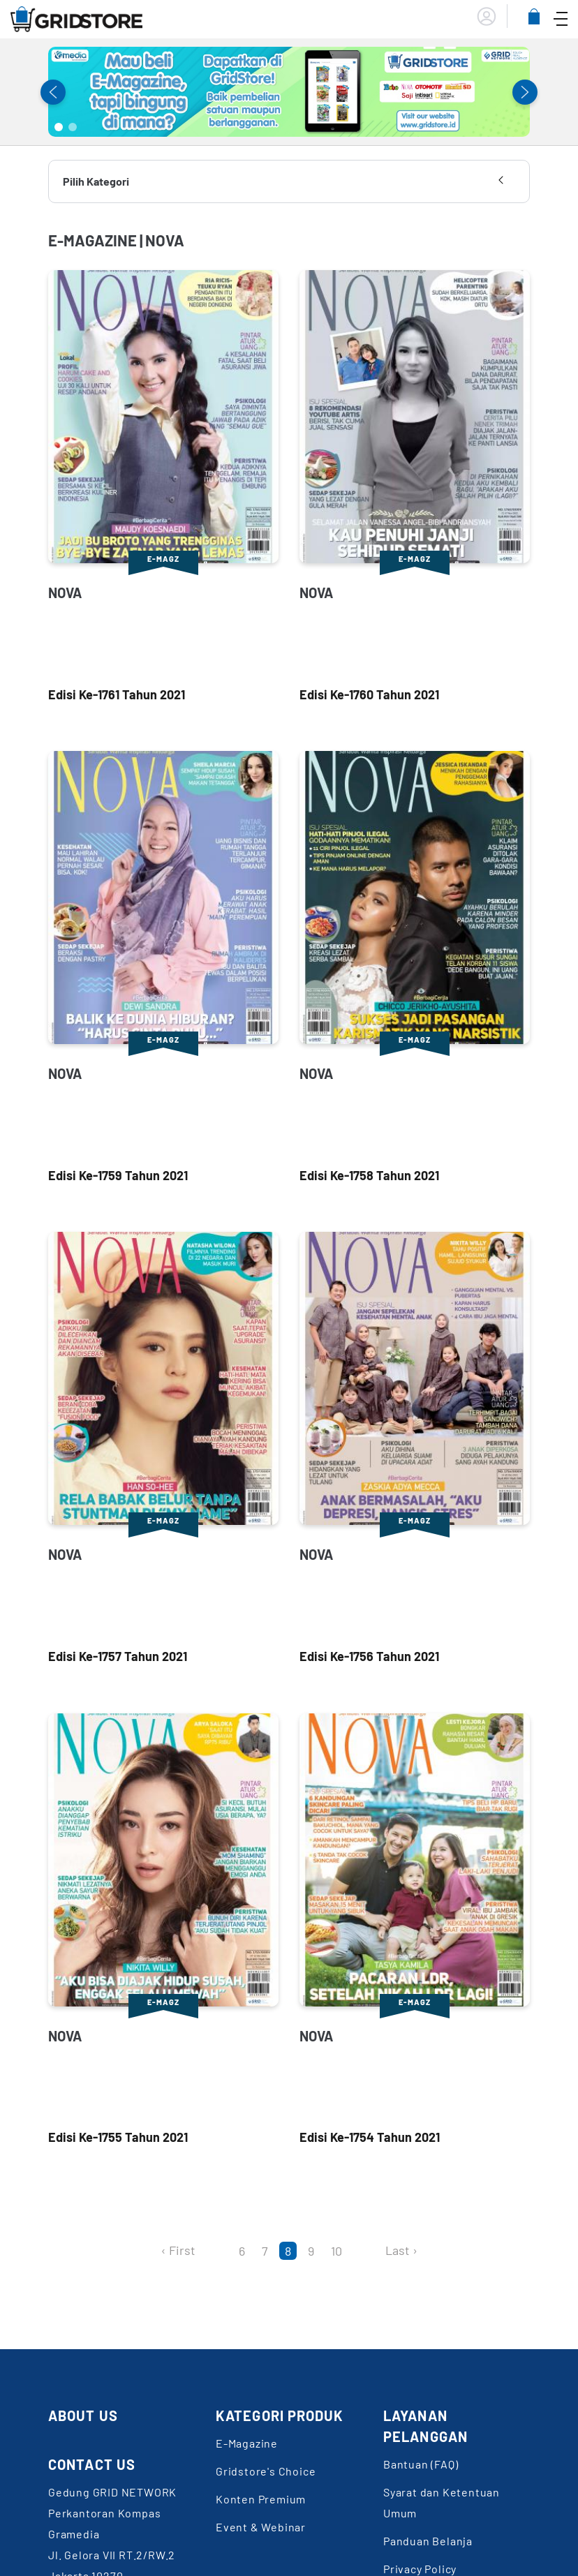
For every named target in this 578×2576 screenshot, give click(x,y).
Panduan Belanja (428, 2540)
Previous (53, 92)
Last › (401, 2250)
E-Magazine (247, 2443)
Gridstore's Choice (266, 2471)
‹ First (178, 2250)
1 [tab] (58, 127)
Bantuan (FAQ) (420, 2464)
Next (525, 92)
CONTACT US (91, 2464)
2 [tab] (72, 127)
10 (336, 2250)
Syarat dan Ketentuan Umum (441, 2502)
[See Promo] (289, 92)
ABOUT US (83, 2415)
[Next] (366, 2250)
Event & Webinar (261, 2526)
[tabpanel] (289, 92)
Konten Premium (261, 2499)
